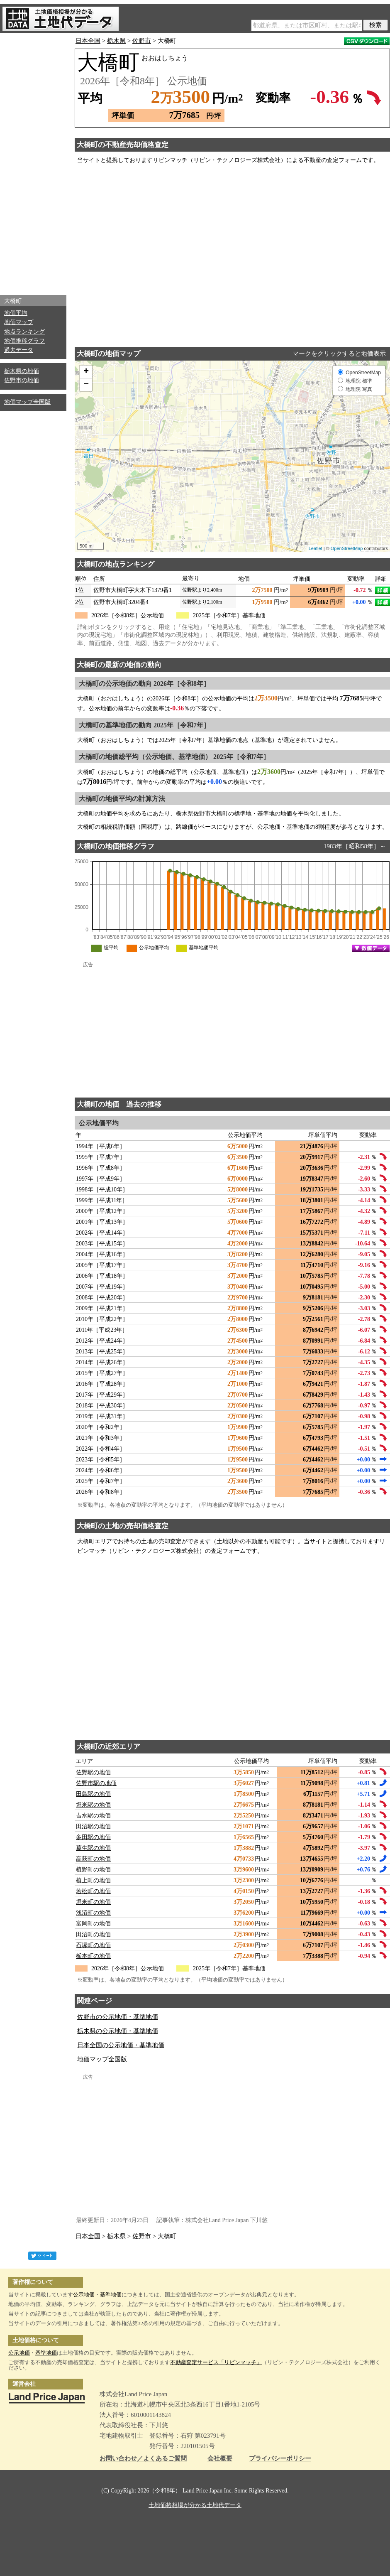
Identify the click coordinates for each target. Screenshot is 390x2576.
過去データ (18, 350)
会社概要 (219, 2459)
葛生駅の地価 (93, 1848)
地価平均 (15, 313)
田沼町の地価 (93, 1934)
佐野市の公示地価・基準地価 (117, 2017)
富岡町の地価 (93, 1923)
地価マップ (18, 322)
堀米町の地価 (93, 1902)
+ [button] (86, 372)
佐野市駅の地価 (96, 1783)
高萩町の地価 (93, 1859)
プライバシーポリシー (280, 2459)
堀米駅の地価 (93, 1805)
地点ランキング (24, 332)
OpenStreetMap (347, 548)
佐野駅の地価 (93, 1772)
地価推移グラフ (24, 341)
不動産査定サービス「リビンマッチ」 (216, 2362)
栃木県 (116, 40)
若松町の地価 (93, 1891)
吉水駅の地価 (93, 1815)
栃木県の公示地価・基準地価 (117, 2031)
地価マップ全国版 (27, 402)
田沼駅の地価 (93, 1826)
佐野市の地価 (21, 380)
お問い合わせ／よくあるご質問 (143, 2459)
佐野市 (141, 40)
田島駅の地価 (93, 1794)
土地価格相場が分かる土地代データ (195, 2505)
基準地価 (111, 2294)
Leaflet (315, 548)
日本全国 (88, 40)
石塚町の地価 (93, 1945)
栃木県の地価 (21, 371)
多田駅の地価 (93, 1837)
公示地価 (84, 2294)
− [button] (86, 384)
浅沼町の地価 (93, 1913)
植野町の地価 (93, 1869)
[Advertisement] (33, 162)
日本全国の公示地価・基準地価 (120, 2045)
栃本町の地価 (93, 1956)
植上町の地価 (93, 1880)
